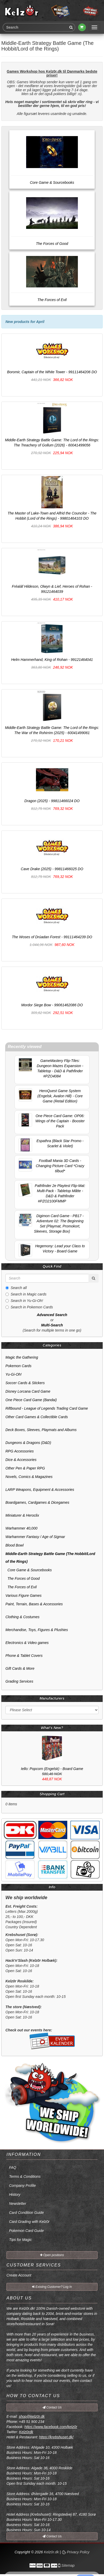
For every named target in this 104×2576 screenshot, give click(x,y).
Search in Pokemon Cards (29, 1307)
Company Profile (22, 2185)
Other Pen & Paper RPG (25, 1468)
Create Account (18, 2275)
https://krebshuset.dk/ (56, 2437)
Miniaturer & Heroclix (22, 1515)
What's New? (52, 1728)
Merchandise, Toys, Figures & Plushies (36, 1630)
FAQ (12, 2167)
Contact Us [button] (52, 2407)
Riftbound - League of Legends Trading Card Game (46, 1408)
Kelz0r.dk (51, 2552)
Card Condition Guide (26, 2213)
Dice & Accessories (20, 1460)
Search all (16, 1288)
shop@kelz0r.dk (31, 2416)
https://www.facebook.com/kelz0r (50, 2427)
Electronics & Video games (27, 1643)
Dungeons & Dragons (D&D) (28, 1443)
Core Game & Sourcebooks (28, 1570)
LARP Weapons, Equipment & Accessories (39, 1490)
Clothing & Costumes (22, 1617)
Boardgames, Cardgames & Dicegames (37, 1502)
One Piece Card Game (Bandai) (31, 1400)
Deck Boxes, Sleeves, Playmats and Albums (41, 1430)
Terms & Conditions (25, 2176)
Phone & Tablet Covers (23, 1655)
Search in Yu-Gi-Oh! (24, 1301)
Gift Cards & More (19, 1668)
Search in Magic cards (26, 1294)
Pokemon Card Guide (26, 2231)
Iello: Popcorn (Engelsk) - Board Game (52, 1769)
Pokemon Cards (18, 1366)
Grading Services (19, 1681)
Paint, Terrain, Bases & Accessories (34, 1604)
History (14, 2194)
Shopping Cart (52, 1794)
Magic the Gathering (21, 1357)
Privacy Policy (76, 2552)
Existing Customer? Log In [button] (52, 2287)
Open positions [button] (52, 2255)
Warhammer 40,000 (21, 1528)
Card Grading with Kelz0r (29, 2222)
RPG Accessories (19, 1451)
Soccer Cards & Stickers (25, 1383)
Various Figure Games (23, 1595)
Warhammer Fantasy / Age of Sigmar (35, 1537)
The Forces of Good (22, 1578)
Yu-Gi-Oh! (13, 1374)
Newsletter (17, 2203)
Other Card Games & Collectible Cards (36, 1417)
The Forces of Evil (21, 1587)
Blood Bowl (14, 1545)
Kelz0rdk (26, 2432)
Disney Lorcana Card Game (27, 1391)
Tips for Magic (20, 2240)
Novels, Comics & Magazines (29, 1477)
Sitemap (68, 2565)
